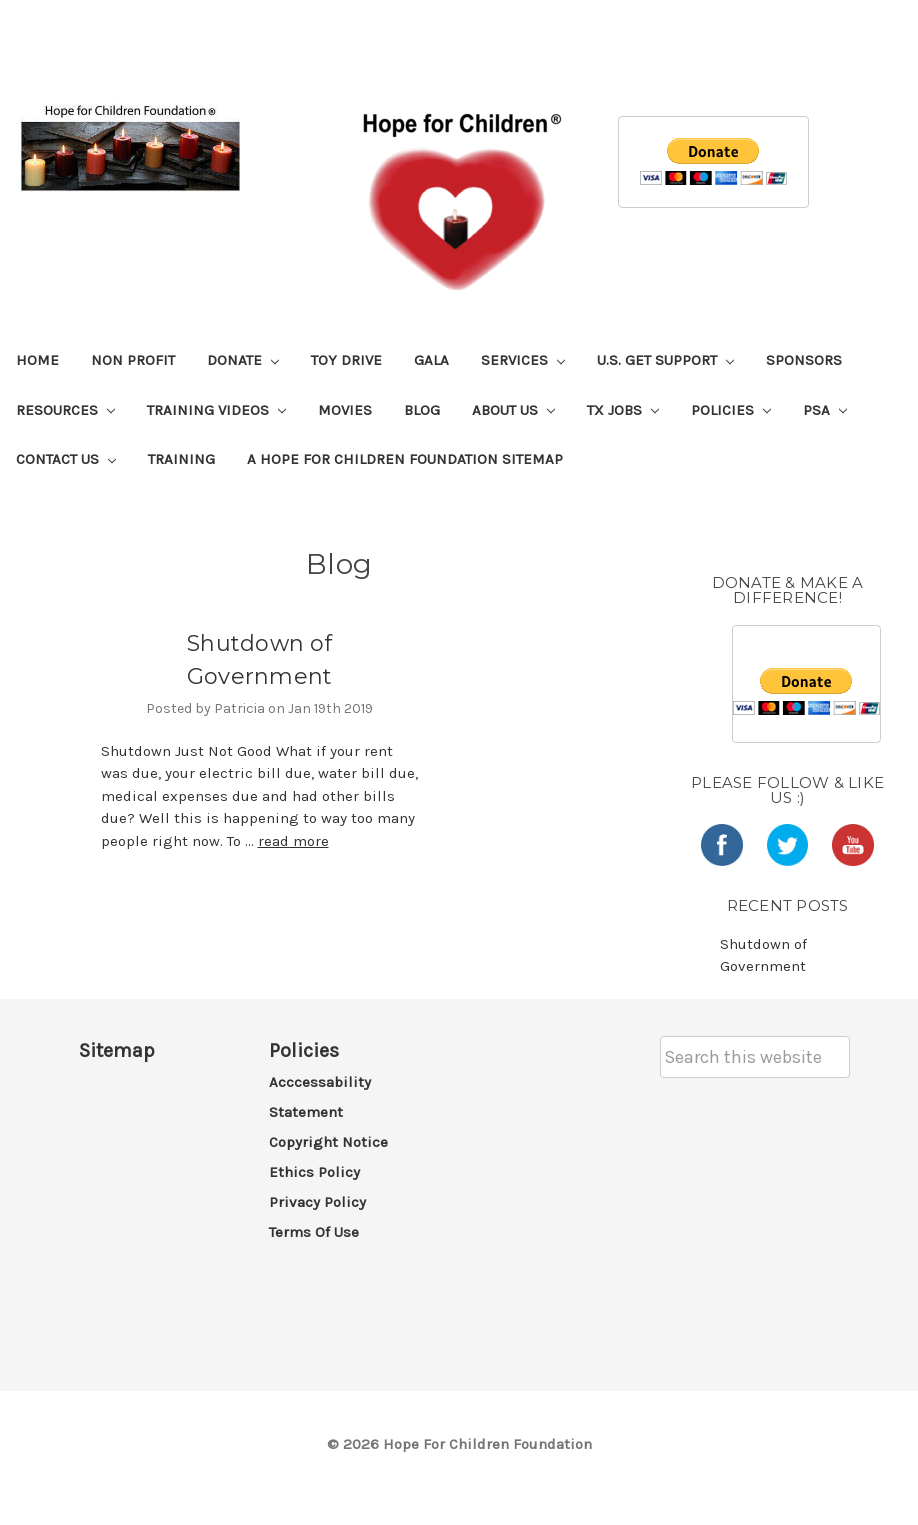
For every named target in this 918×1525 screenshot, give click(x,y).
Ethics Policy (314, 1172)
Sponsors (804, 360)
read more (293, 841)
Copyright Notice (328, 1142)
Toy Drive (346, 360)
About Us (513, 410)
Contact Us (66, 459)
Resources (65, 410)
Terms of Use (314, 1232)
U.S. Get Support (665, 360)
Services (523, 360)
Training (181, 459)
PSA (825, 410)
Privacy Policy (317, 1202)
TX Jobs (623, 410)
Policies (731, 410)
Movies (345, 410)
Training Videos (216, 410)
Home (37, 360)
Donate (243, 360)
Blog (422, 410)
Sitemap (117, 1050)
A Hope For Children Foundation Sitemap (405, 459)
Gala (431, 360)
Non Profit (133, 360)
